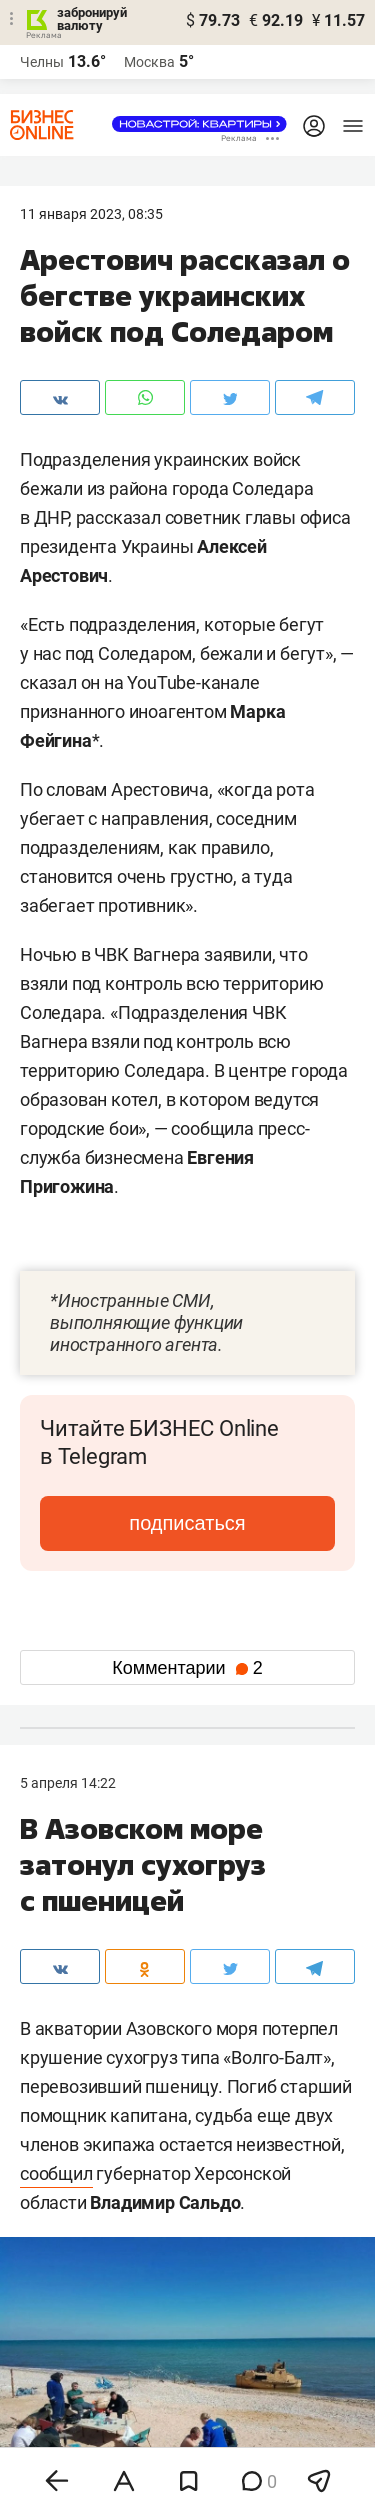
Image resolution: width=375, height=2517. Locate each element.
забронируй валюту (92, 19)
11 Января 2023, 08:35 (91, 214)
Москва (149, 62)
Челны (42, 62)
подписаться (187, 1523)
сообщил (56, 2173)
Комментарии (187, 1668)
